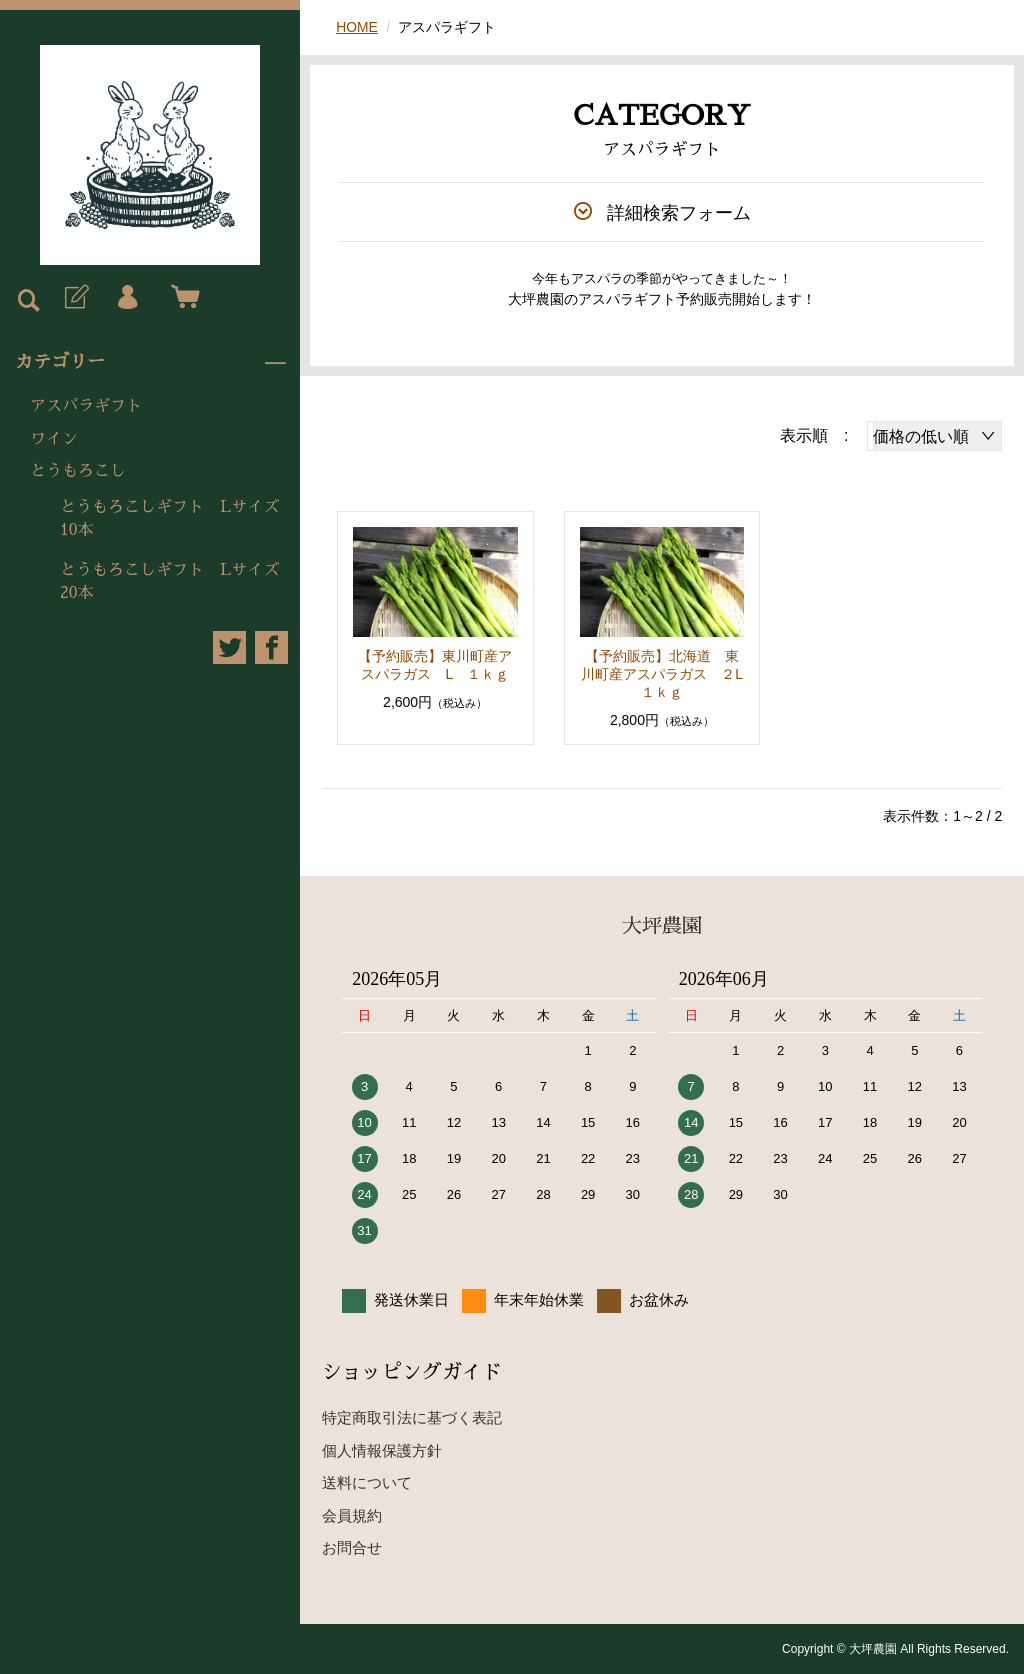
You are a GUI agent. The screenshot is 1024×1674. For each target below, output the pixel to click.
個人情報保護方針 (382, 1450)
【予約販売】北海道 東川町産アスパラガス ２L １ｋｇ (668, 674)
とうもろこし (78, 471)
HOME (357, 27)
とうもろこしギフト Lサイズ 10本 (177, 518)
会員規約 (352, 1515)
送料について (367, 1482)
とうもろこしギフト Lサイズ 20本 (177, 581)
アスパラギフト (86, 406)
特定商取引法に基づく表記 (412, 1417)
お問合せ (352, 1547)
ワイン (54, 439)
